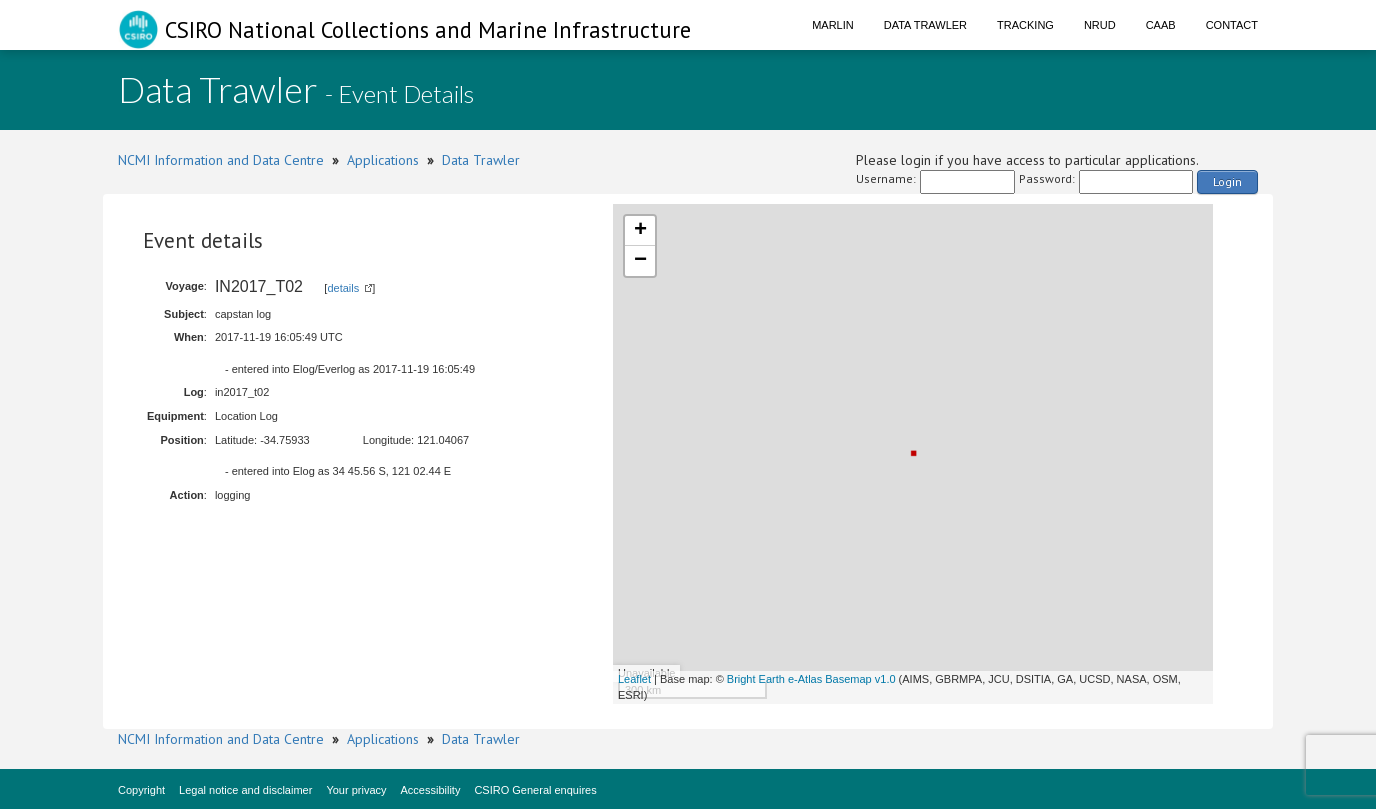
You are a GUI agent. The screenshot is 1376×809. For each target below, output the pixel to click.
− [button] (640, 261)
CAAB (1161, 25)
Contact (1232, 25)
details (343, 288)
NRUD (1100, 25)
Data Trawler (925, 25)
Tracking (1025, 25)
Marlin (833, 25)
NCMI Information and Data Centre (221, 160)
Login (1227, 181)
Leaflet (634, 679)
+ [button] (640, 231)
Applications (383, 160)
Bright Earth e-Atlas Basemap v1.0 (811, 679)
